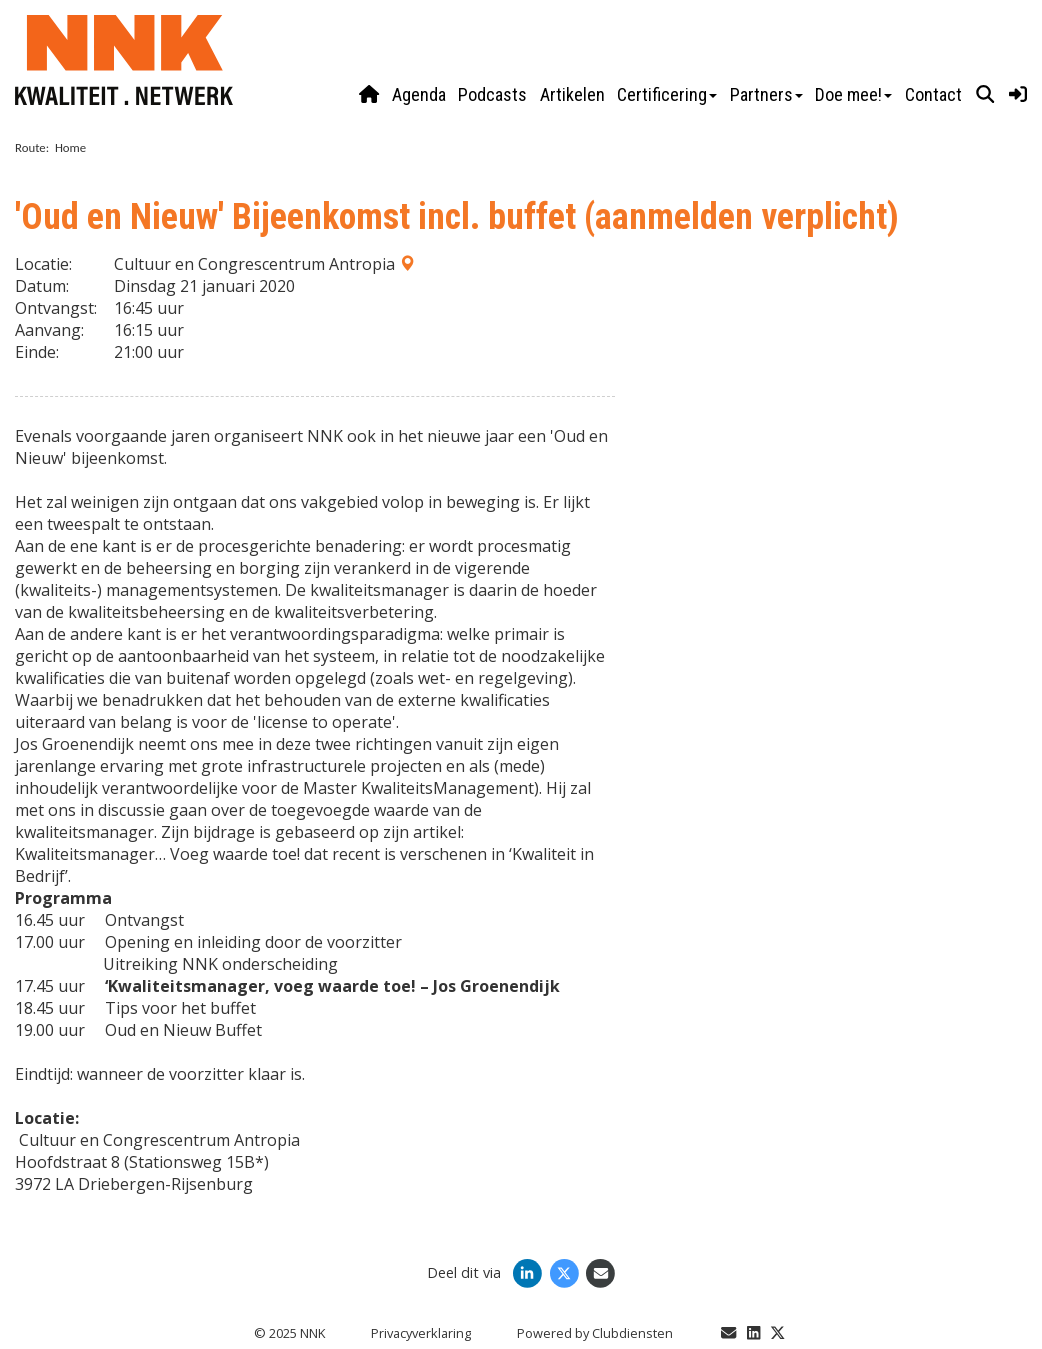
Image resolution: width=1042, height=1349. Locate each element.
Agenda (419, 94)
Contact (933, 94)
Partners (766, 94)
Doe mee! (853, 94)
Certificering (667, 94)
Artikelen (572, 94)
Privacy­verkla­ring (421, 1333)
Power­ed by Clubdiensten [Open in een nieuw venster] (595, 1333)
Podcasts (492, 94)
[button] (985, 95)
